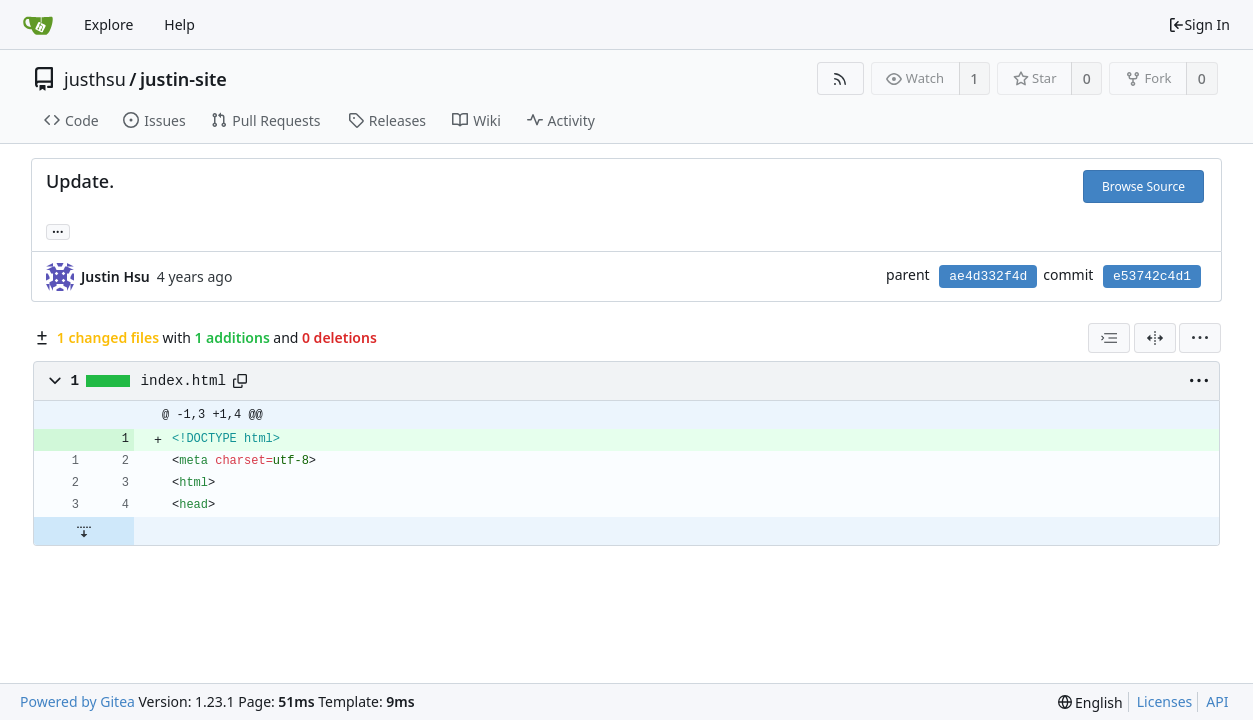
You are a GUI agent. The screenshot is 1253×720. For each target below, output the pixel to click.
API (1217, 701)
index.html (184, 381)
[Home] (38, 25)
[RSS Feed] (840, 78)
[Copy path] (240, 381)
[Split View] (1155, 338)
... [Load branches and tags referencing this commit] (58, 230)
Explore (108, 24)
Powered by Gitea (77, 701)
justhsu (95, 79)
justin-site (183, 79)
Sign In (1199, 24)
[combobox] (1109, 338)
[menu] (1200, 338)
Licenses (1165, 701)
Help (179, 24)
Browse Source (1143, 186)
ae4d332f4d (988, 276)
